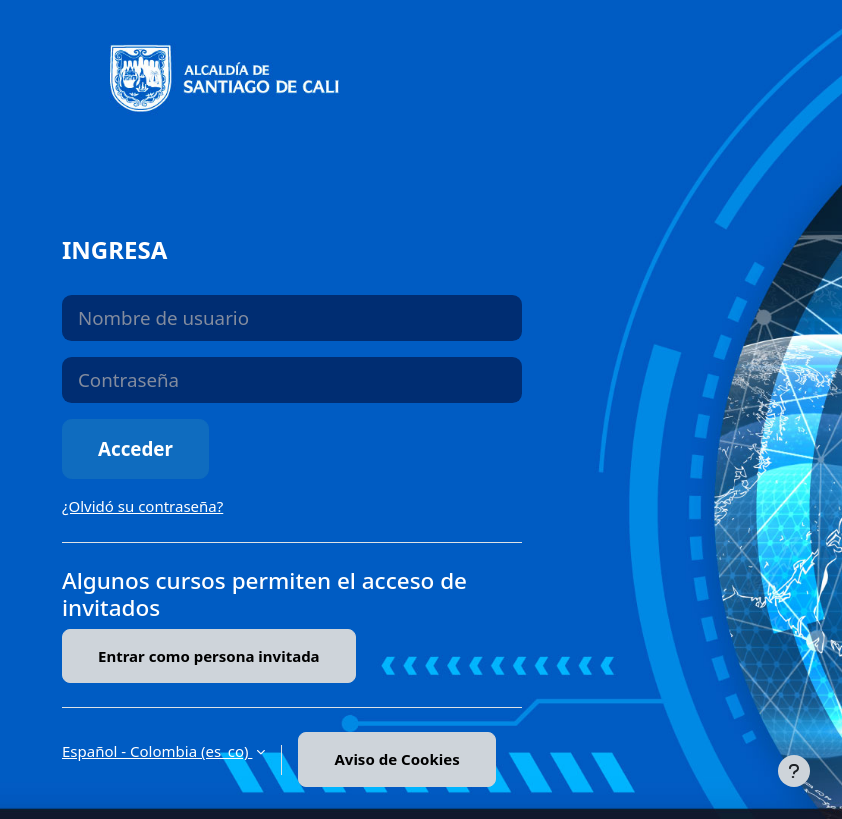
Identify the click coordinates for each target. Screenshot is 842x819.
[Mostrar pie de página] (794, 771)
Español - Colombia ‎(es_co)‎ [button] (157, 751)
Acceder (135, 448)
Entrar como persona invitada (209, 656)
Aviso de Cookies (396, 759)
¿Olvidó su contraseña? (142, 506)
